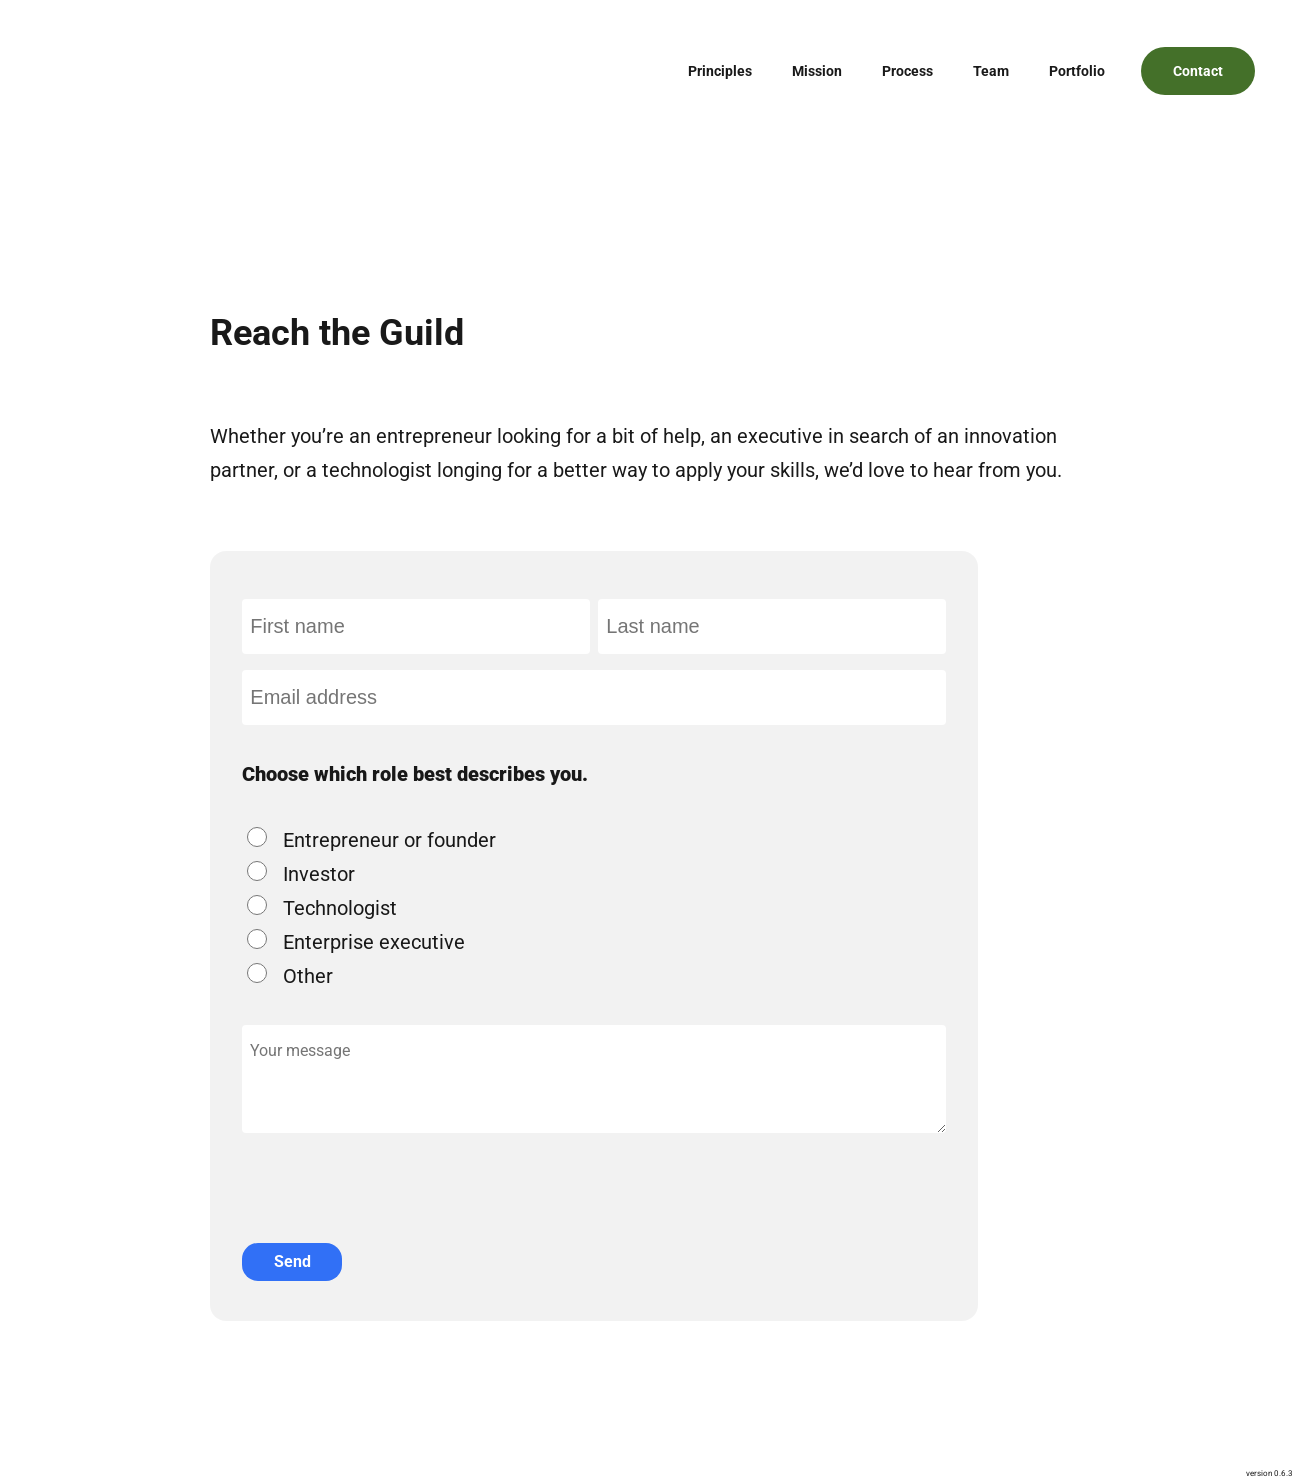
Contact (1198, 71)
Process (907, 71)
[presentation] (394, 1172)
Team (991, 71)
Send (292, 1261)
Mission (817, 71)
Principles (720, 71)
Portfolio (1077, 71)
